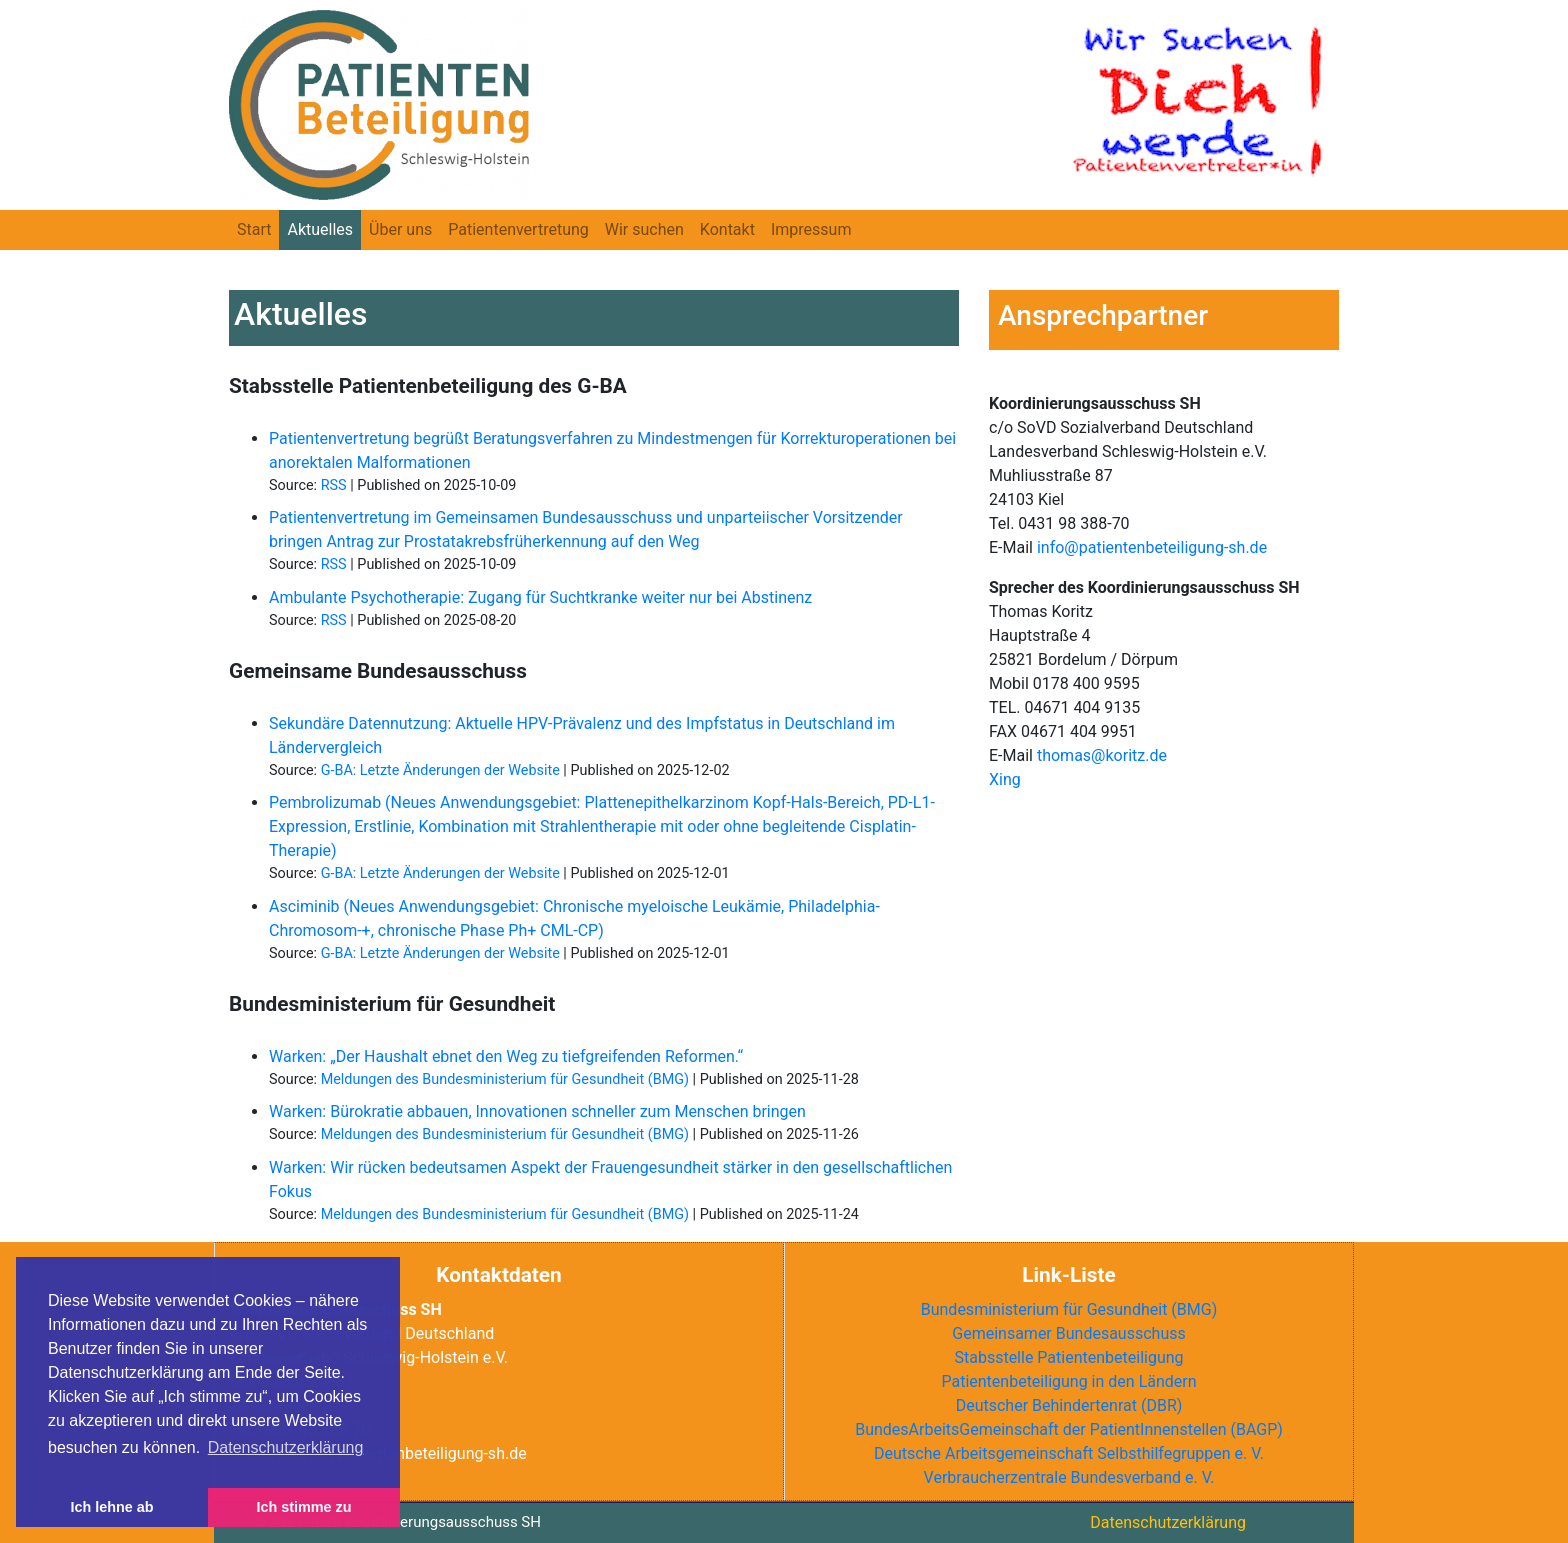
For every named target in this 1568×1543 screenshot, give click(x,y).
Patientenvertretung (518, 229)
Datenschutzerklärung (1168, 1522)
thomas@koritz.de (1102, 755)
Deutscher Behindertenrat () (1069, 1405)
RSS (334, 485)
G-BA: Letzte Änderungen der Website (440, 770)
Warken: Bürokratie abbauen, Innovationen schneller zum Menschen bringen (537, 1111)
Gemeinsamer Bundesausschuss (1068, 1333)
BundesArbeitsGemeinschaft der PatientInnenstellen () (1069, 1429)
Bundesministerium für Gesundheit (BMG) (1069, 1309)
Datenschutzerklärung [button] (286, 1447)
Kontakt (727, 229)
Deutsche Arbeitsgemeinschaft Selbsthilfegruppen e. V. (1069, 1453)
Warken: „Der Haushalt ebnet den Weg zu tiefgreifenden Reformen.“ (506, 1056)
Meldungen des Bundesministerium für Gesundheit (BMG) (505, 1079)
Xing (1005, 779)
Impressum (811, 229)
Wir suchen (644, 229)
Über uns (400, 229)
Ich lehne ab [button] (111, 1507)
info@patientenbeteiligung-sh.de (1152, 547)
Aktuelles (320, 229)
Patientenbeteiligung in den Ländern (1068, 1381)
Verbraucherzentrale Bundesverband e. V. (1069, 1477)
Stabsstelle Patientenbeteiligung (1068, 1357)
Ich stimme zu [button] (303, 1507)
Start (254, 229)
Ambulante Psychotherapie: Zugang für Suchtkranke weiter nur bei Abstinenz (540, 597)
